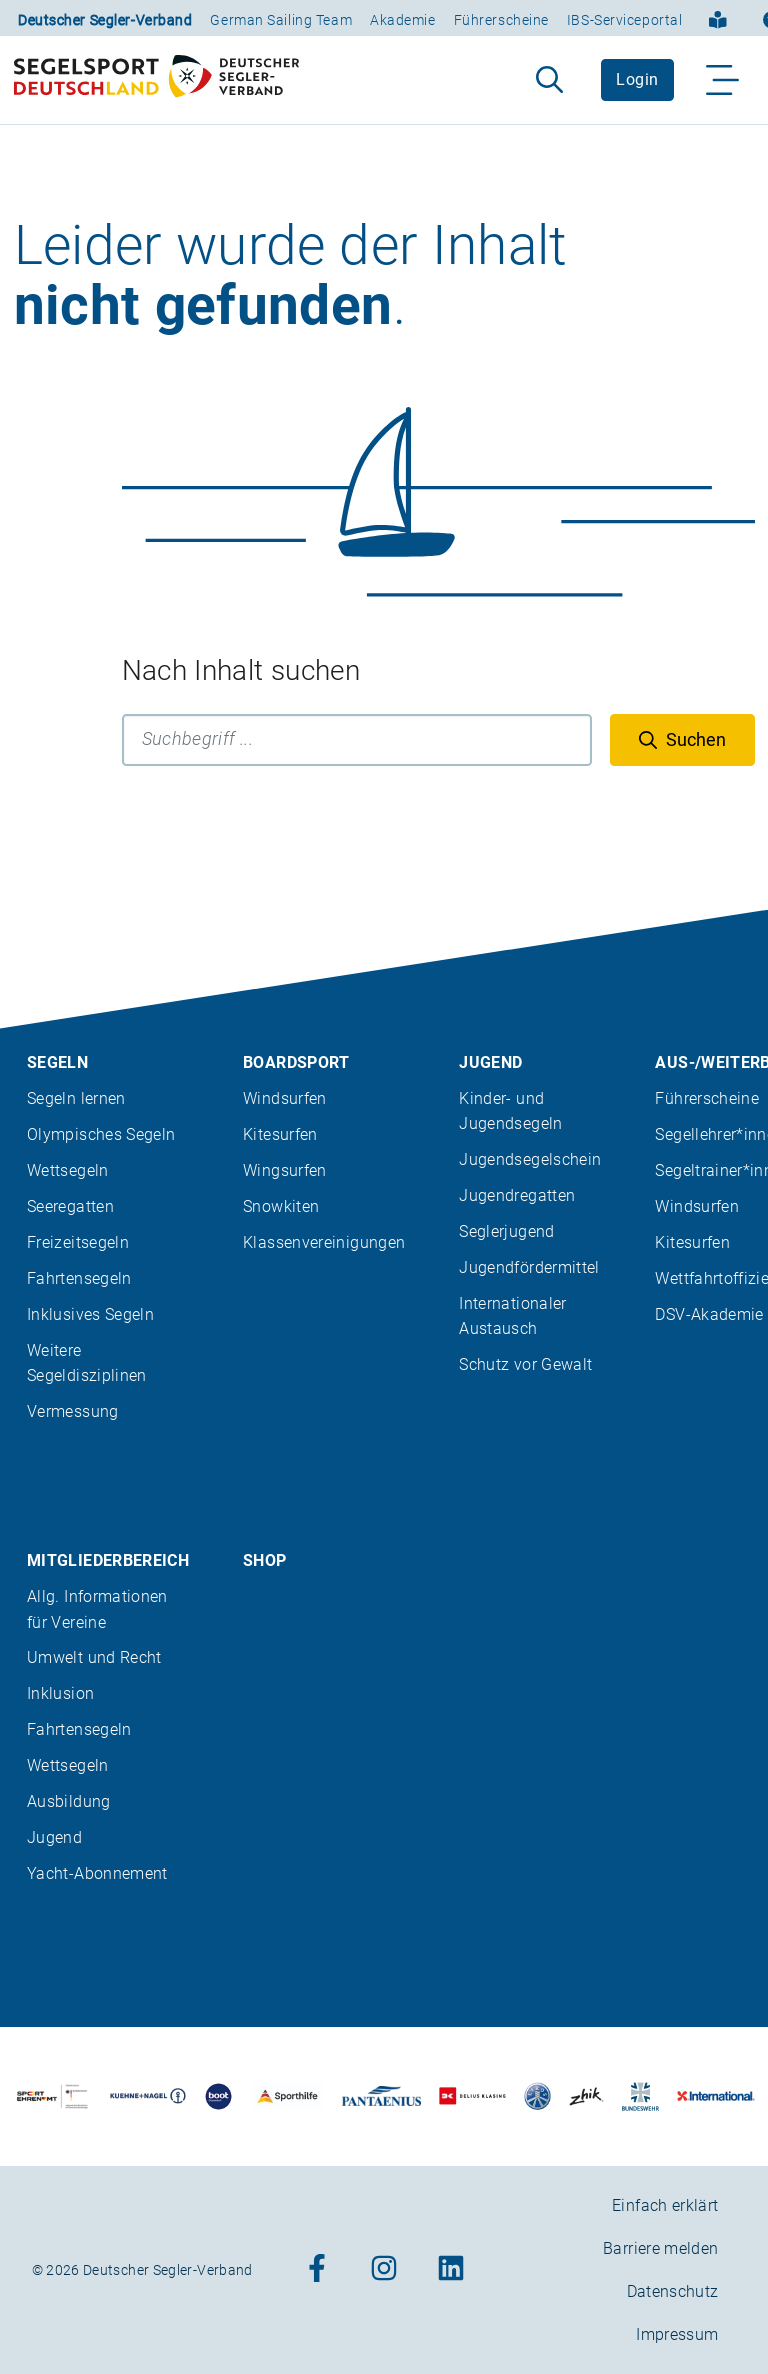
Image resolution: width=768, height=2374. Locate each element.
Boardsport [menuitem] (296, 1062)
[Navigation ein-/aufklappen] (723, 80)
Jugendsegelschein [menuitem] (530, 1159)
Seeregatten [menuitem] (70, 1206)
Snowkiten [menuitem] (281, 1206)
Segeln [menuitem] (57, 1062)
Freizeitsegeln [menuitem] (78, 1242)
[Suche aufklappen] (549, 80)
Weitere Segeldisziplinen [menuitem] (87, 1363)
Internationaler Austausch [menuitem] (512, 1316)
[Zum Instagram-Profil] (384, 2269)
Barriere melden (660, 2248)
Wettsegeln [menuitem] (68, 1170)
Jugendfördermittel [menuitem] (529, 1267)
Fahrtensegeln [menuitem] (79, 1278)
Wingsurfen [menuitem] (285, 1170)
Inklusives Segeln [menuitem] (90, 1314)
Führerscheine (501, 20)
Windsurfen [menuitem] (285, 1098)
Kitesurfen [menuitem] (280, 1134)
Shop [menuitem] (264, 1560)
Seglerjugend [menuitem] (506, 1231)
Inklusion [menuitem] (60, 1693)
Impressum (677, 2334)
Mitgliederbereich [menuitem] (108, 1560)
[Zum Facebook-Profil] (317, 2269)
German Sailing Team (281, 20)
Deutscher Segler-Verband (105, 20)
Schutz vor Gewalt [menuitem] (525, 1364)
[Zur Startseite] (156, 80)
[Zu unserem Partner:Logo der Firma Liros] (537, 2096)
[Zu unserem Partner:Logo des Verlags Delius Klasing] (472, 2096)
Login (637, 79)
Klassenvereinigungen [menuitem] (324, 1242)
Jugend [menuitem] (490, 1062)
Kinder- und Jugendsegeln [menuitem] (510, 1111)
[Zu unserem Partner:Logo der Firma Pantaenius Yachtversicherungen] (381, 2096)
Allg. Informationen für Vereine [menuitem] (97, 1609)
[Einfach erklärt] (718, 18)
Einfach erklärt (665, 2205)
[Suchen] (682, 740)
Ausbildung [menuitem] (69, 1801)
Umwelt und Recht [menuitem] (94, 1657)
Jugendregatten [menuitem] (517, 1195)
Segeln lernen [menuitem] (76, 1098)
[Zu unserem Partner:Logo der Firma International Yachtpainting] (716, 2096)
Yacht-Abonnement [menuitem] (97, 1873)
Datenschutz (673, 2291)
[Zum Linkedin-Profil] (451, 2269)
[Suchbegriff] (357, 740)
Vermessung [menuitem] (73, 1411)
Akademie (402, 20)
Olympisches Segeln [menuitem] (101, 1134)
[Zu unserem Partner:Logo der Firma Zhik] (586, 2096)
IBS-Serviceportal (625, 20)
